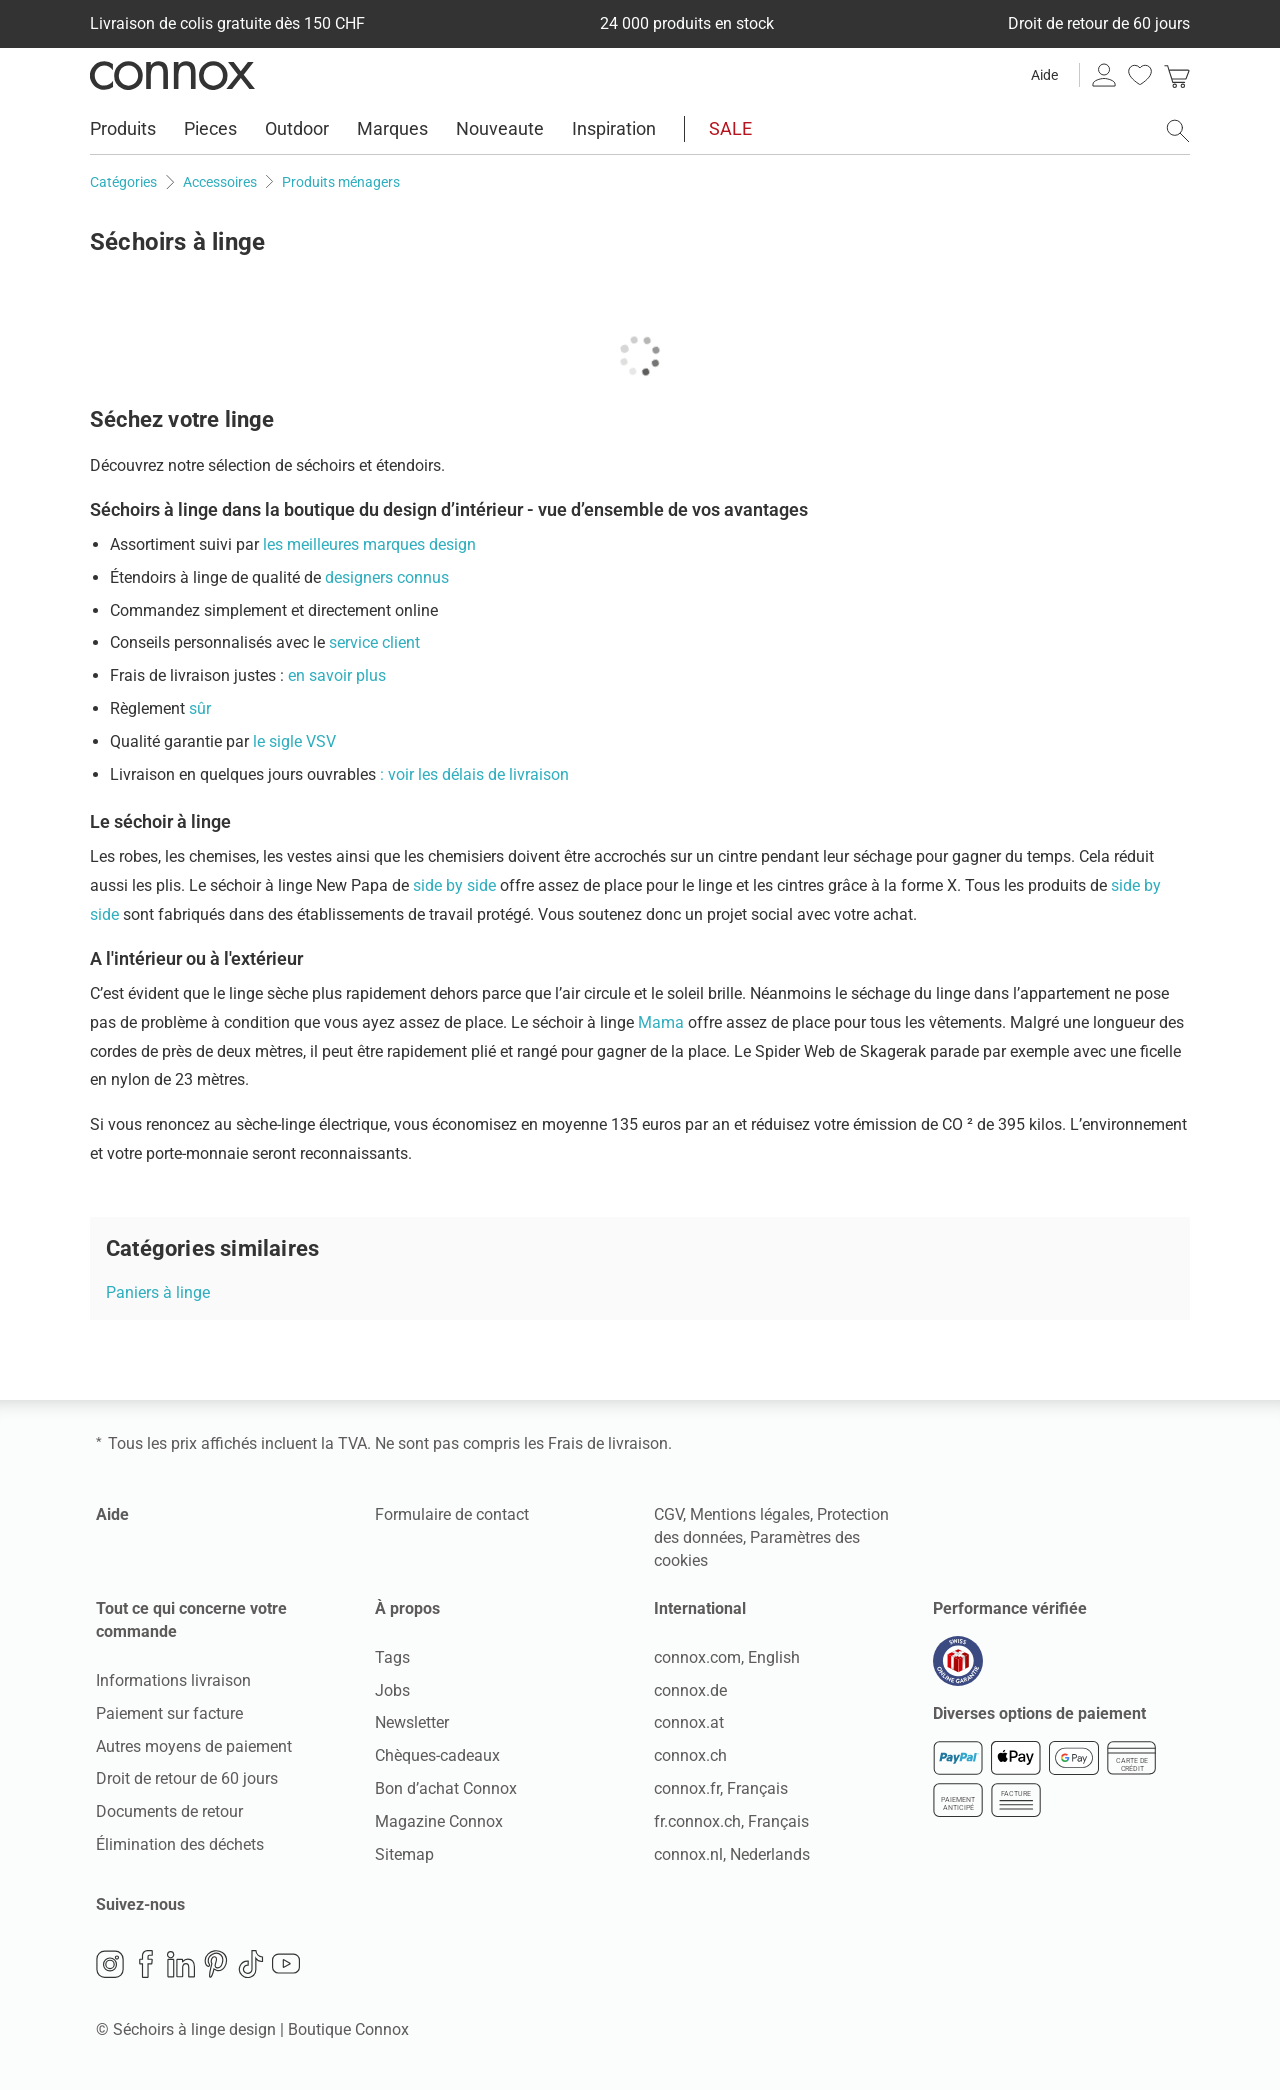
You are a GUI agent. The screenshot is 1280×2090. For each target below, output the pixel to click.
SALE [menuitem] (730, 128)
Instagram (110, 1964)
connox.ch (690, 1755)
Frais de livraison (608, 1443)
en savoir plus (335, 675)
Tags (392, 1657)
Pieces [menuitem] (210, 128)
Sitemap (404, 1854)
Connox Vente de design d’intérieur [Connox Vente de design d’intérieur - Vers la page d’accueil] (172, 75)
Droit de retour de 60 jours (187, 1778)
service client (374, 642)
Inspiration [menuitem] (614, 128)
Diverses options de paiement (1039, 1713)
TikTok (251, 1964)
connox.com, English (727, 1657)
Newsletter (412, 1722)
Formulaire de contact (452, 1514)
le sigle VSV (294, 741)
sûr (200, 708)
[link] (1177, 75)
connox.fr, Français (721, 1788)
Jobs (392, 1690)
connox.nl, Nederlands (732, 1854)
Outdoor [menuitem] (297, 128)
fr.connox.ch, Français (731, 1821)
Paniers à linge (158, 1292)
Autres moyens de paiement (194, 1746)
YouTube (286, 1964)
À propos (407, 1608)
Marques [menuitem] (392, 128)
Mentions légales (750, 1514)
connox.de (690, 1690)
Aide (1044, 75)
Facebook (146, 1964)
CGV (668, 1514)
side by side (456, 885)
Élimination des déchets (180, 1844)
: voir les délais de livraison (474, 774)
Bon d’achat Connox (446, 1788)
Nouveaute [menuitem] (500, 128)
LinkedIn (181, 1964)
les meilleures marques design (369, 544)
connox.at (689, 1722)
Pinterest (216, 1964)
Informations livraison (173, 1680)
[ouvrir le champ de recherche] (1178, 131)
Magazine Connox (439, 1821)
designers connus (387, 577)
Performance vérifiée (1010, 1608)
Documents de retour (169, 1811)
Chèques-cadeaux (437, 1755)
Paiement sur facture (169, 1713)
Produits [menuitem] (123, 128)
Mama (663, 1022)
